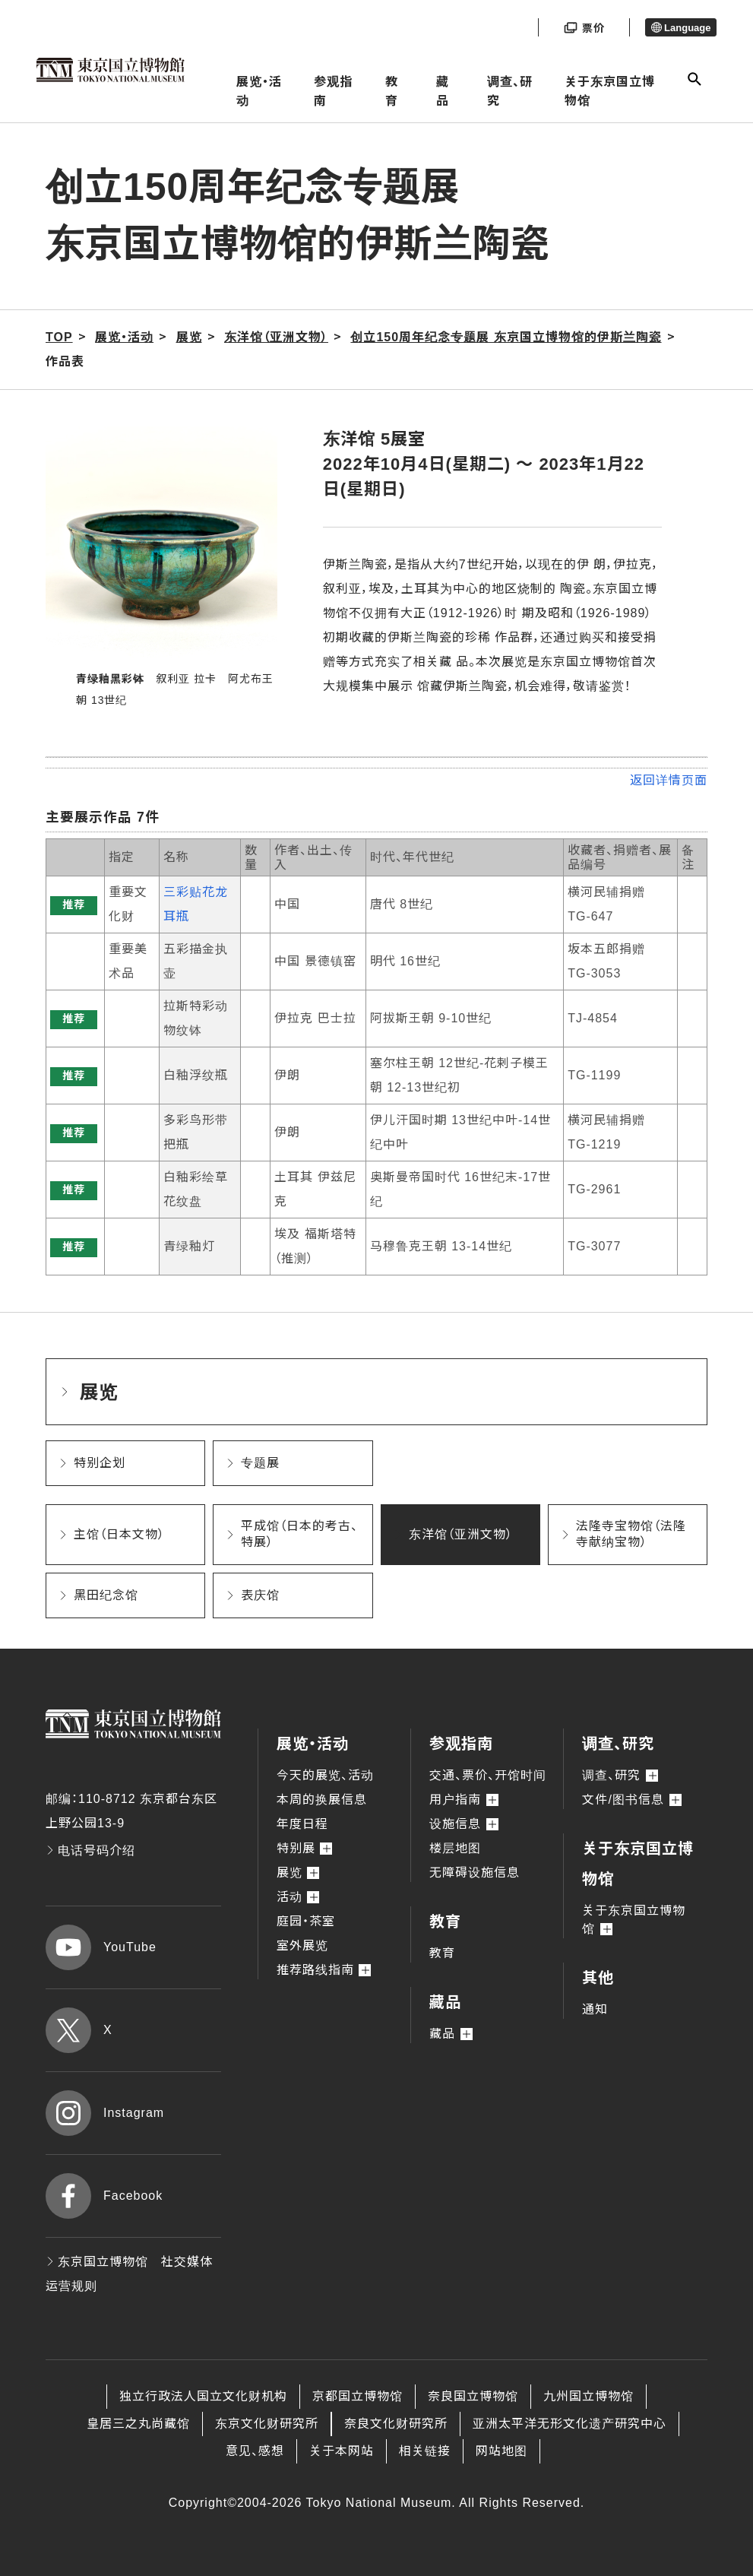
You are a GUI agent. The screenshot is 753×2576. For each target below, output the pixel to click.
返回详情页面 (668, 780)
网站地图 (501, 2451)
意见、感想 (255, 2451)
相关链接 (425, 2451)
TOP (59, 337)
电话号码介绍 (90, 1850)
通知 (595, 2009)
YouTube (101, 1947)
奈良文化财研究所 (396, 2423)
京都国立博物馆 (357, 2396)
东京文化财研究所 (266, 2423)
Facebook (104, 2196)
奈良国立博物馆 (473, 2396)
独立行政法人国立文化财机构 (203, 2396)
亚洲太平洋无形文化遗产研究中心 (569, 2423)
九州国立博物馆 (588, 2396)
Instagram (105, 2113)
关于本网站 (341, 2451)
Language (681, 27)
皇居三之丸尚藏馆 (138, 2423)
